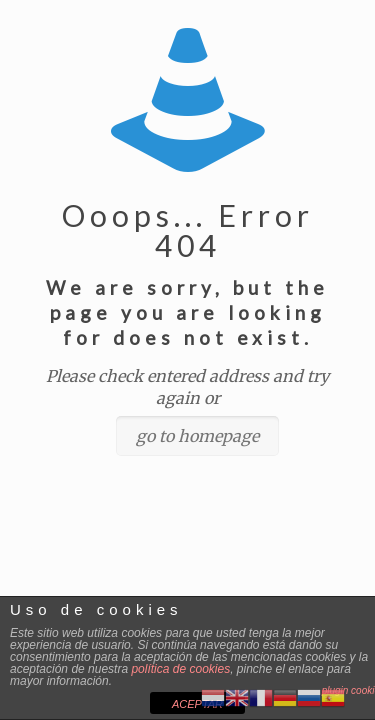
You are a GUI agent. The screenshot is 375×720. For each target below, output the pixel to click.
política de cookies (180, 669)
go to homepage (197, 436)
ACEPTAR (197, 704)
